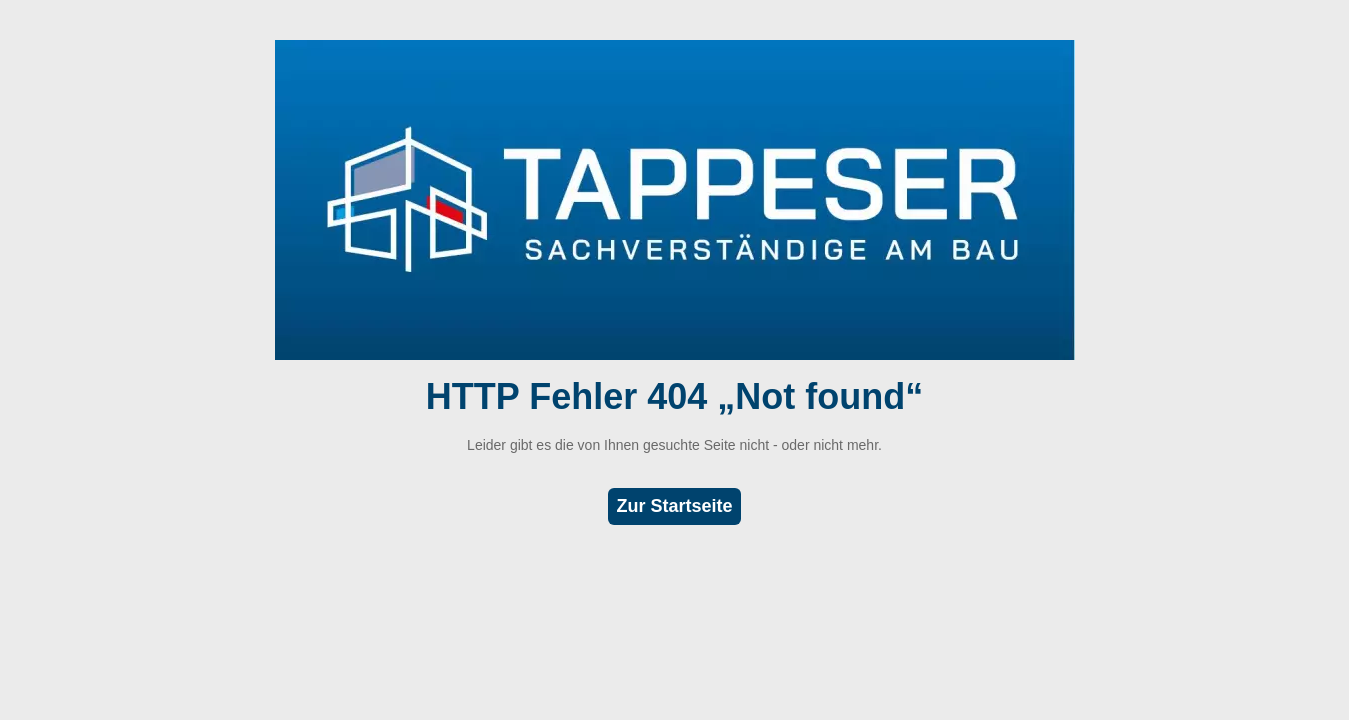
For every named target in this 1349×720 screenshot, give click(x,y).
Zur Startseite (674, 506)
